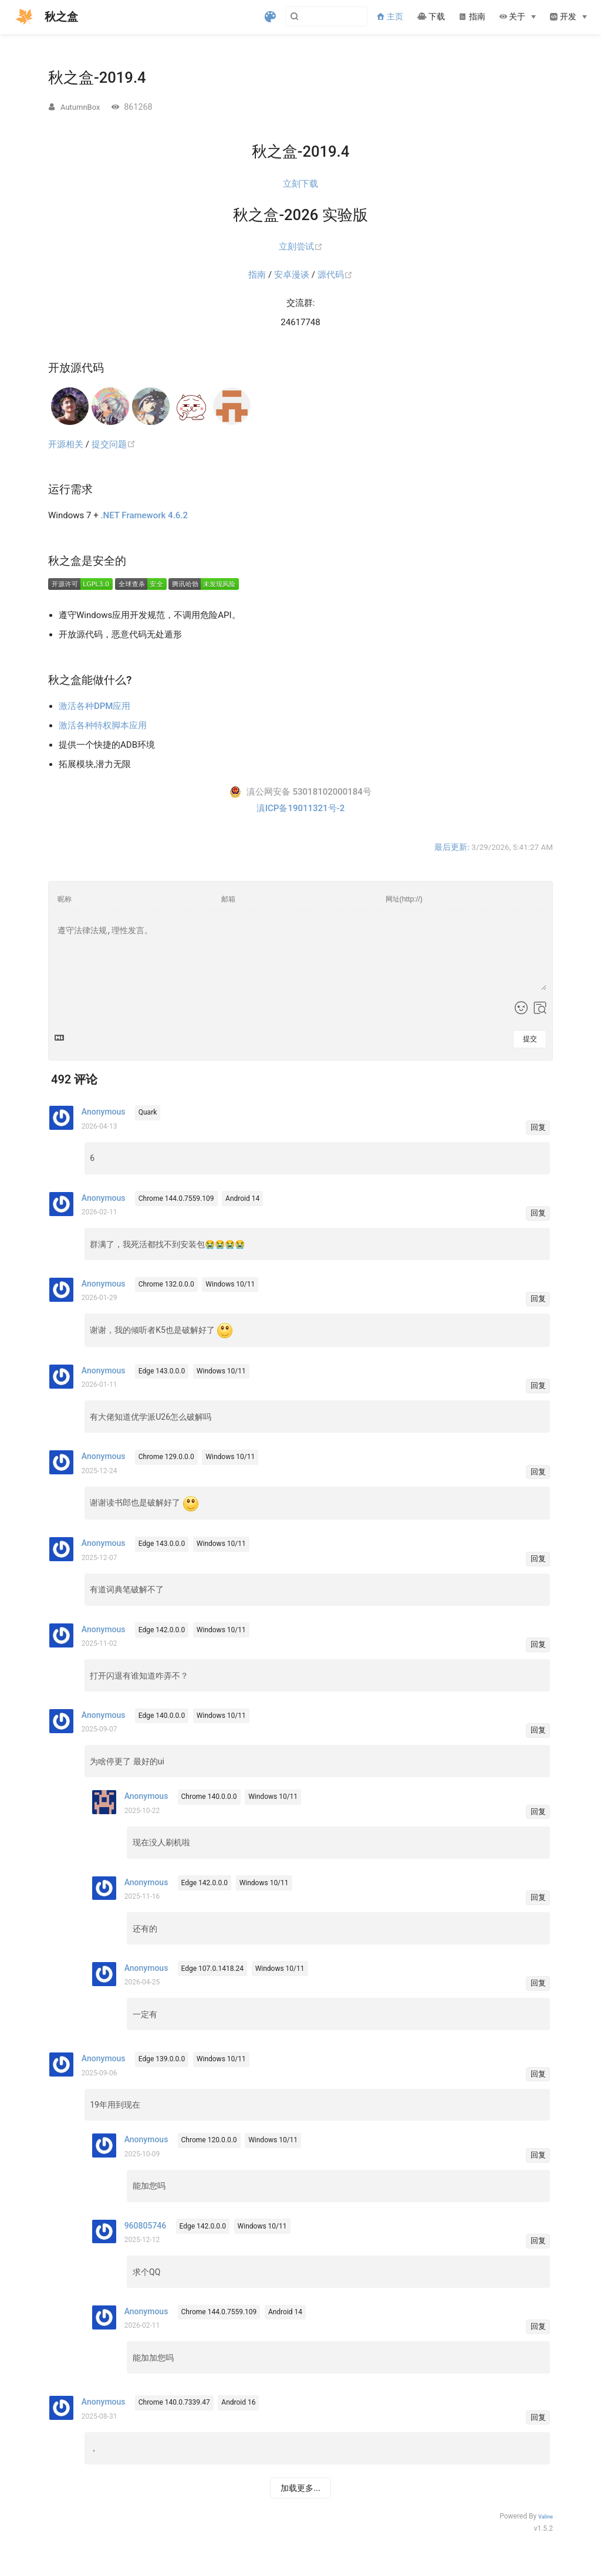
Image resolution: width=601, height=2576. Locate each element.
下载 (431, 17)
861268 (138, 106)
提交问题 (114, 444)
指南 (472, 17)
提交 (530, 1039)
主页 (390, 17)
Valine (545, 2517)
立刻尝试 (301, 246)
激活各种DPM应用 (94, 706)
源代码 (335, 274)
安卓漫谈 (291, 274)
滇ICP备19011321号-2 (300, 808)
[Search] (308, 16)
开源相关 (65, 444)
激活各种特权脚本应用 (103, 725)
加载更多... (300, 2488)
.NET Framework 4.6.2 (144, 515)
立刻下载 (300, 183)
